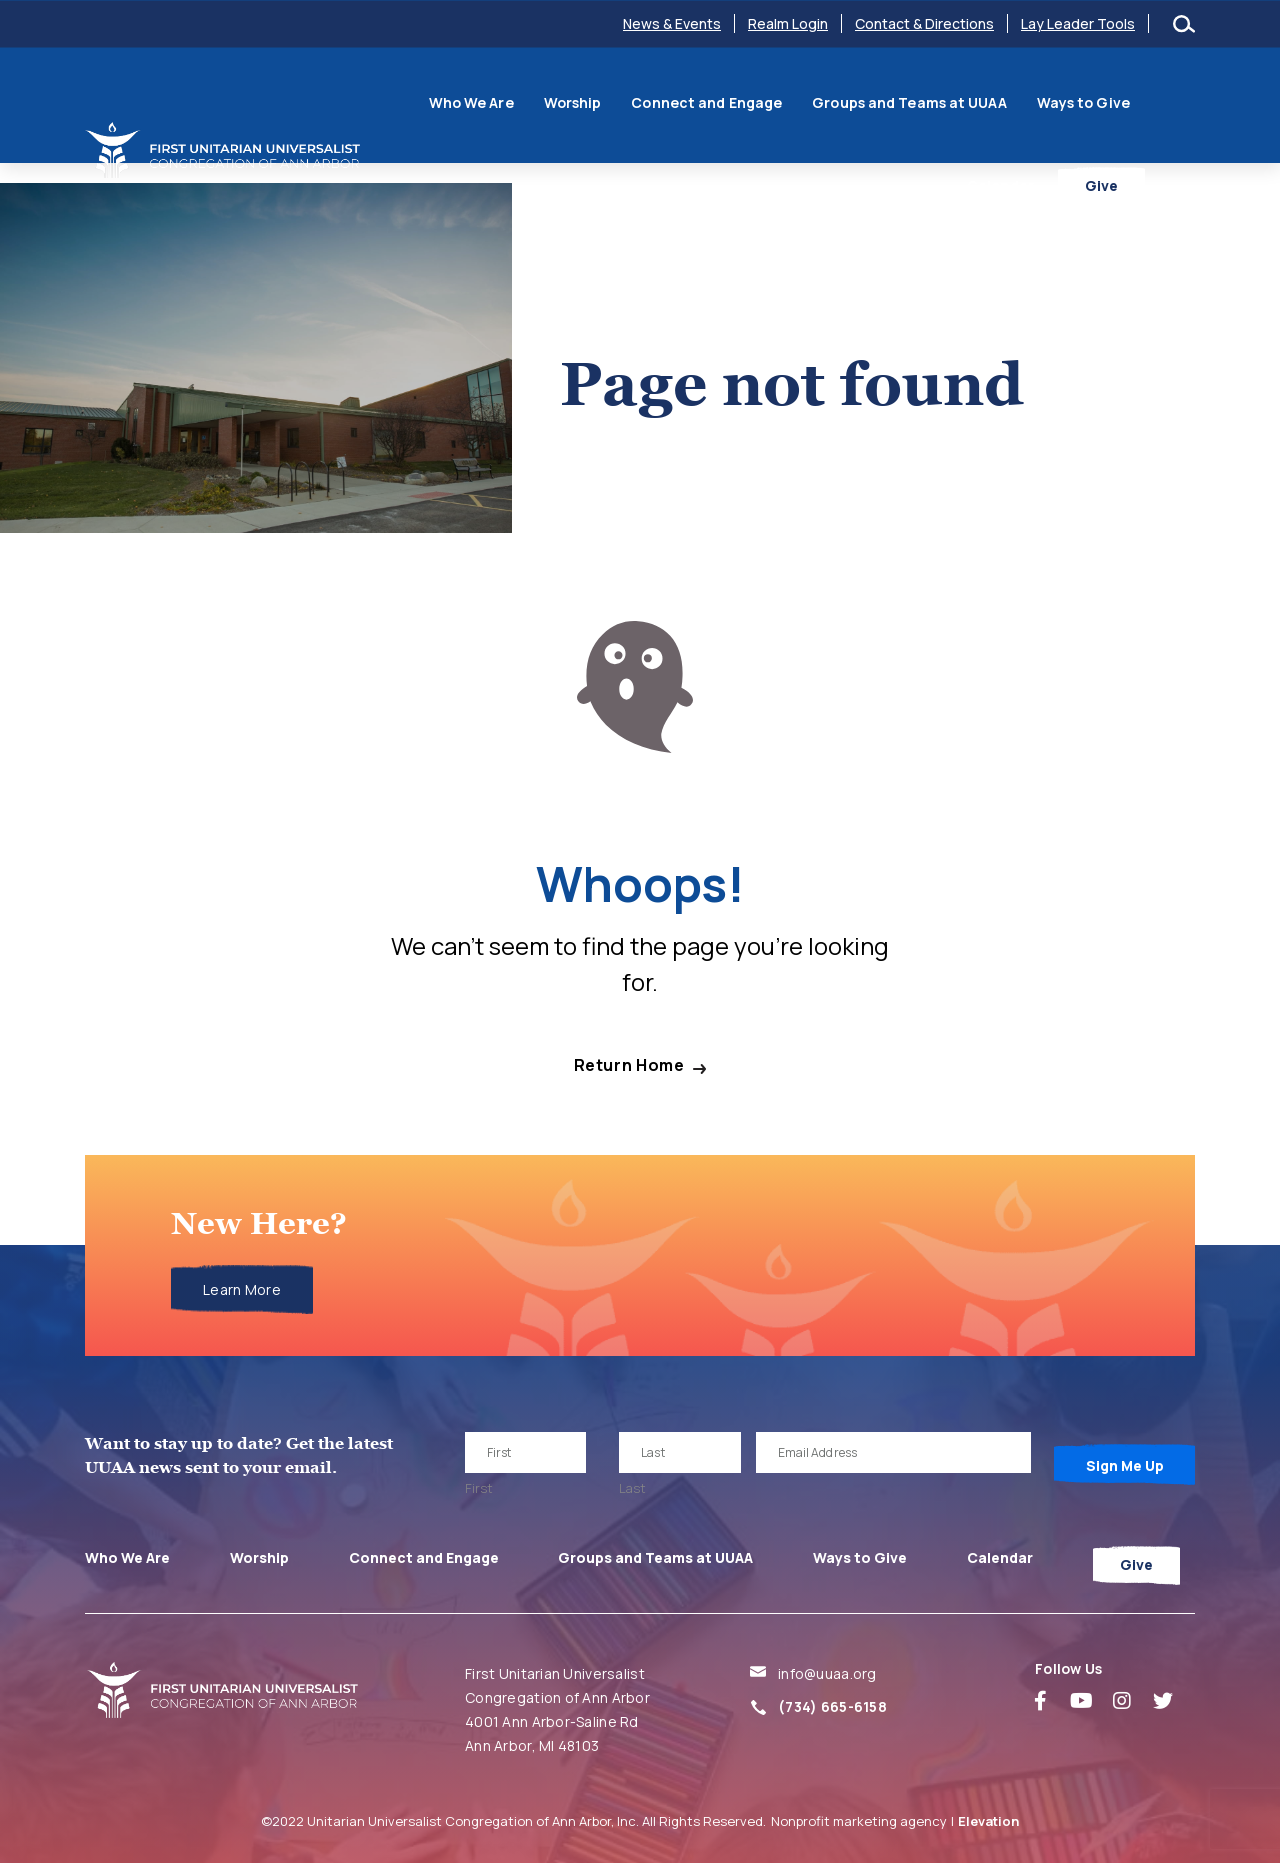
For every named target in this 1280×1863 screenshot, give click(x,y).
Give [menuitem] (1151, 163)
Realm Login (788, 23)
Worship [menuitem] (526, 102)
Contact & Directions (924, 23)
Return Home (629, 1065)
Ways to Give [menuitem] (1036, 102)
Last (632, 1488)
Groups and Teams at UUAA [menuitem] (863, 102)
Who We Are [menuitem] (424, 102)
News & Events (672, 23)
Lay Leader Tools (1078, 23)
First (479, 1488)
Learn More (242, 1289)
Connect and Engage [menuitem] (660, 102)
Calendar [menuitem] (1146, 102)
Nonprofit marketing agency (859, 1821)
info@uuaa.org (827, 1673)
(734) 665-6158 (832, 1706)
